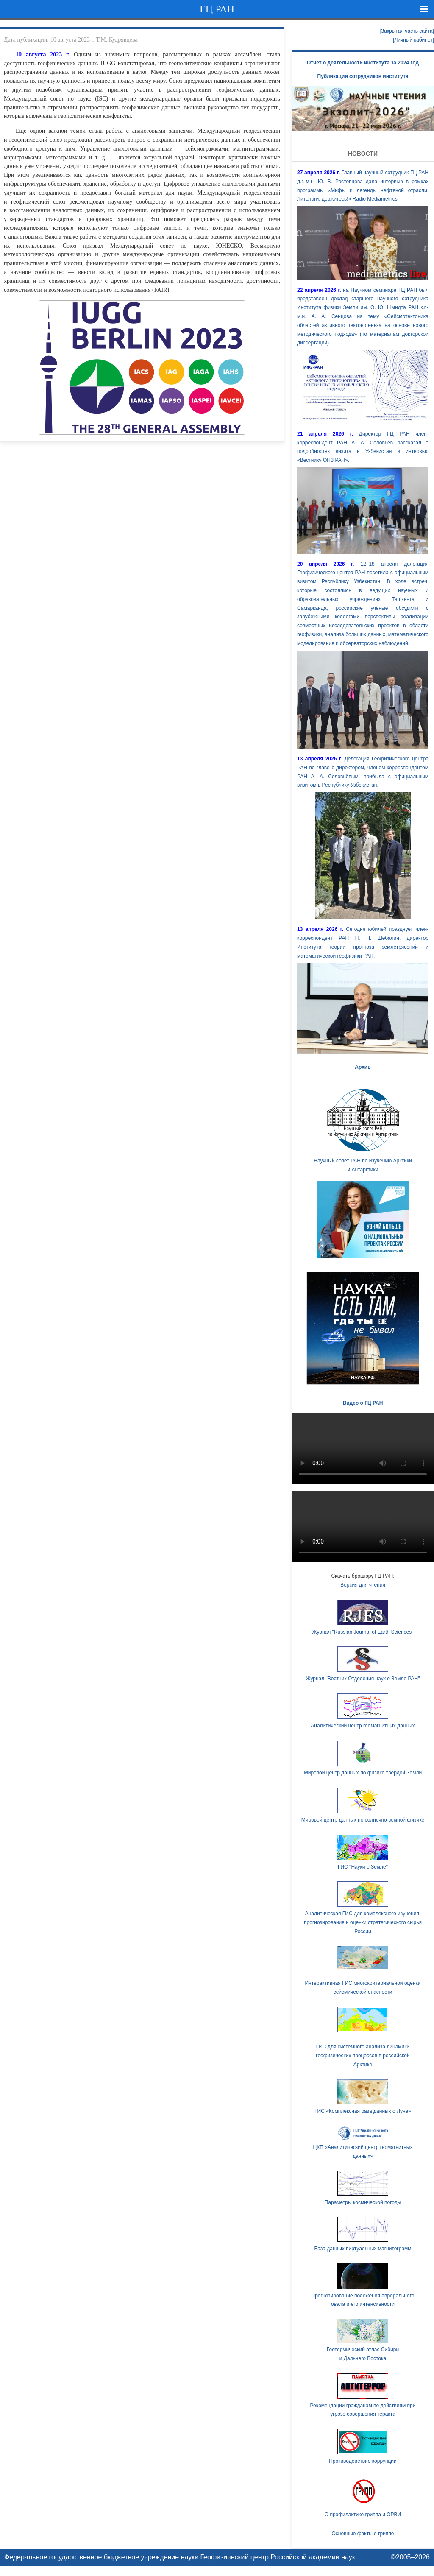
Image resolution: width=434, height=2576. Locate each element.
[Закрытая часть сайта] (407, 31)
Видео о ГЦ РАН (363, 1403)
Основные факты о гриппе (362, 2534)
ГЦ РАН (217, 8)
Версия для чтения (362, 1585)
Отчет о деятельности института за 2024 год (363, 63)
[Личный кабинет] (413, 40)
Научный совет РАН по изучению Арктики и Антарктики (363, 1128)
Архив (362, 1067)
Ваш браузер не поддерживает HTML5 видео (363, 1448)
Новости (363, 153)
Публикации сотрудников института (363, 76)
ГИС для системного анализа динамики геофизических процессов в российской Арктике (362, 2056)
